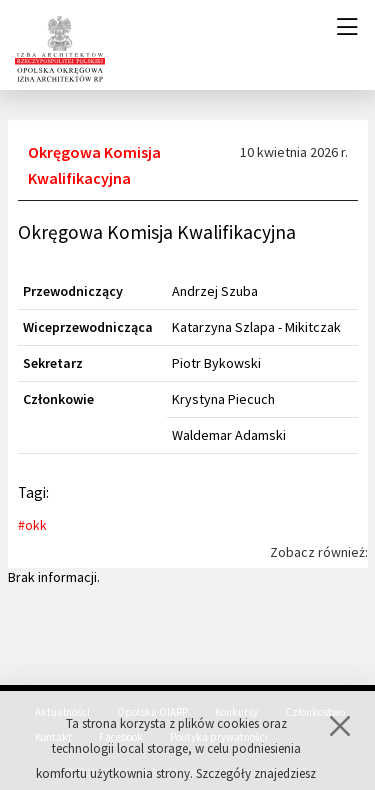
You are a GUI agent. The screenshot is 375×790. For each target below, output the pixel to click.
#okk (32, 525)
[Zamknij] (340, 735)
